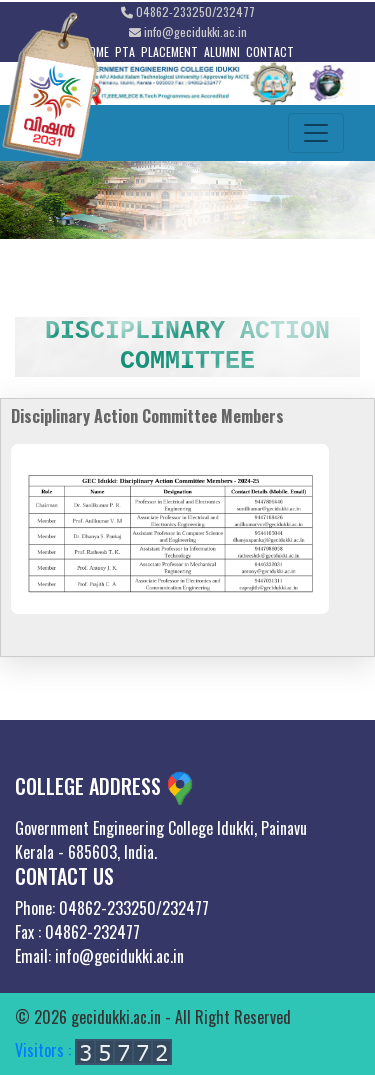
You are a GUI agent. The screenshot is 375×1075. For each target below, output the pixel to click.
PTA (125, 51)
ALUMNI (222, 51)
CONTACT (270, 51)
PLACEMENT (169, 51)
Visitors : (93, 1050)
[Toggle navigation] (316, 133)
